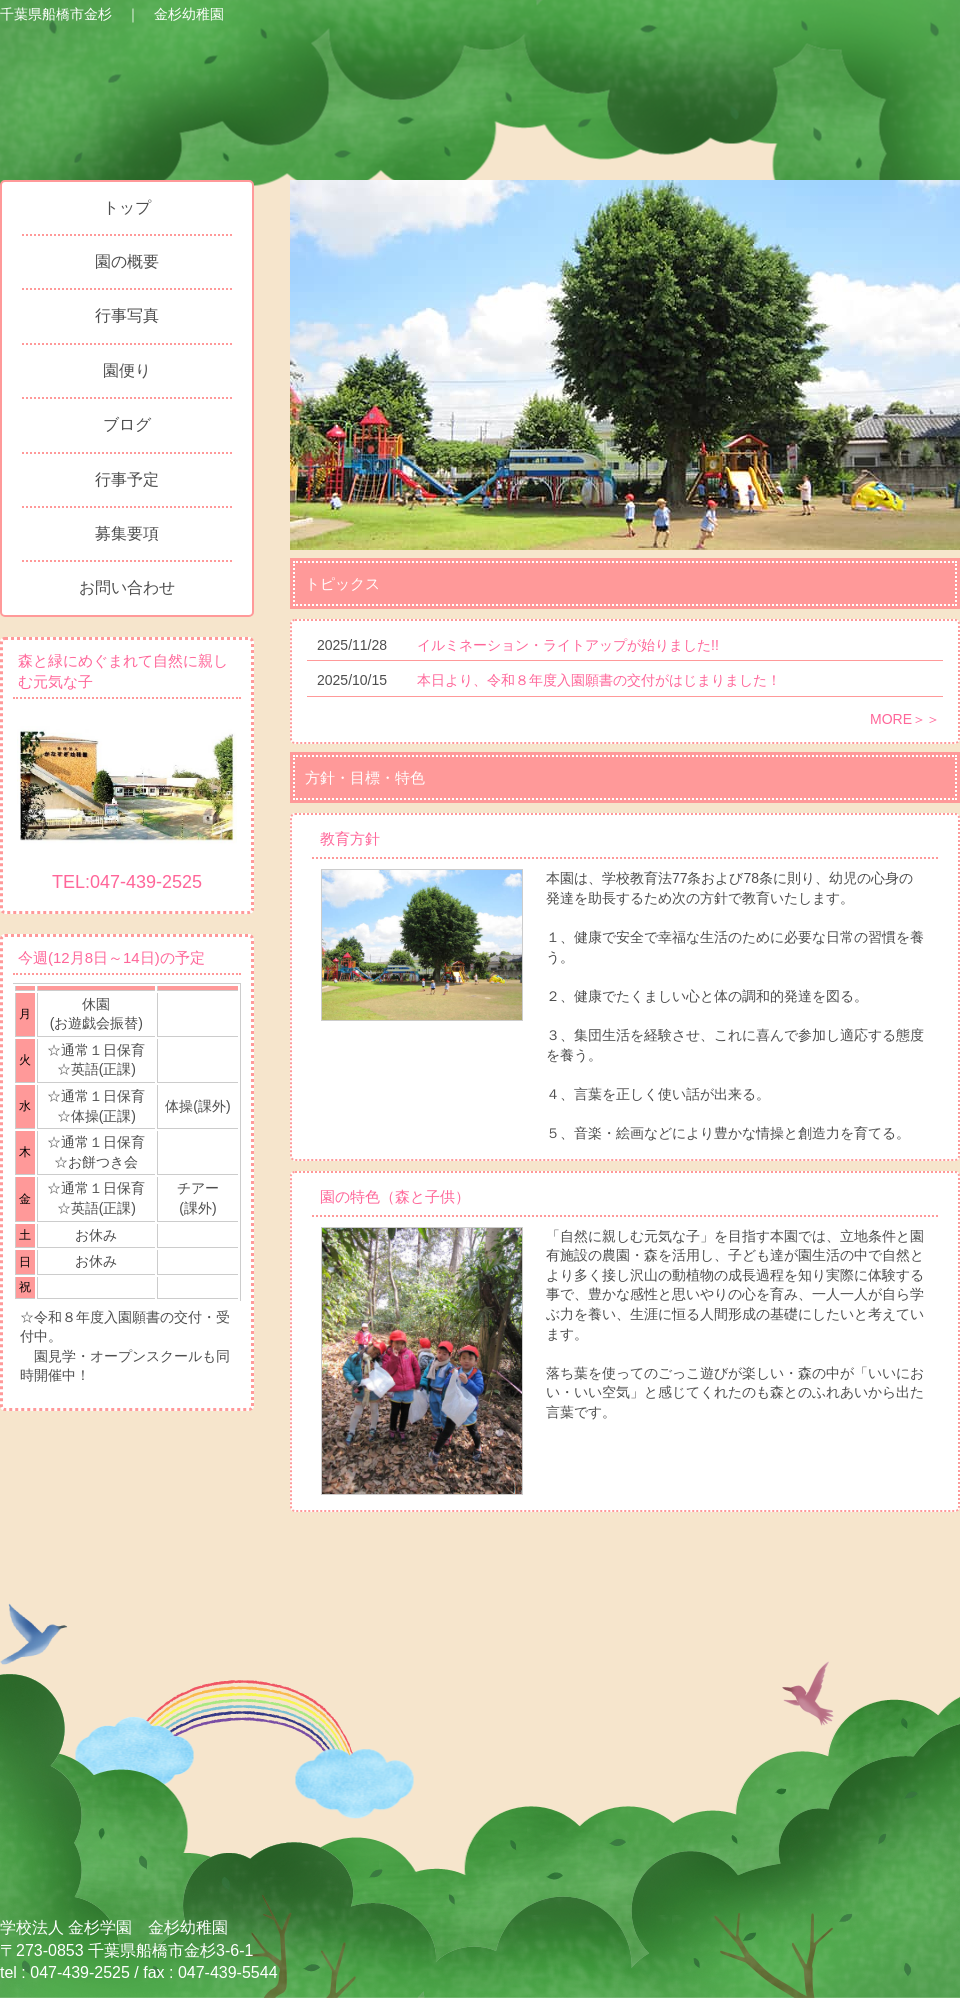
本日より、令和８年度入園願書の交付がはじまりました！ (599, 680)
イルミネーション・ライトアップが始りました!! (568, 645)
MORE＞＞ (905, 719)
